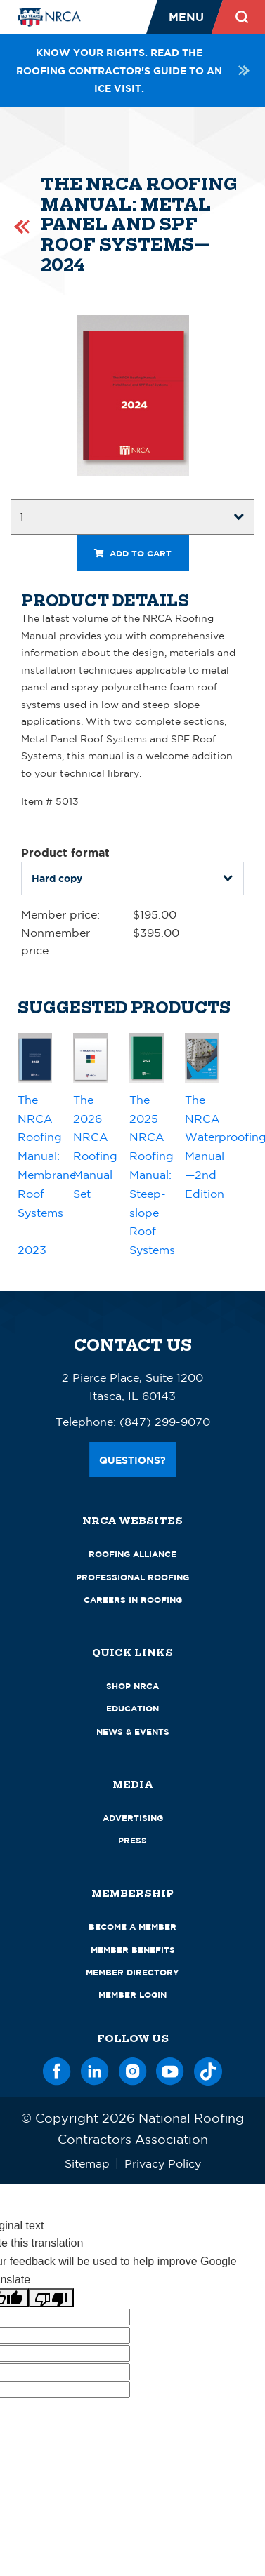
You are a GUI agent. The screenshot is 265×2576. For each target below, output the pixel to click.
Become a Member (132, 1926)
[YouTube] (170, 2069)
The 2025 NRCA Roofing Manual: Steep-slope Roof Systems (152, 1174)
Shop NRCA (132, 1686)
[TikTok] (208, 2069)
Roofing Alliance (132, 1554)
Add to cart (133, 553)
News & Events (132, 1731)
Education (132, 1708)
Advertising (133, 1818)
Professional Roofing (132, 1577)
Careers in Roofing (133, 1599)
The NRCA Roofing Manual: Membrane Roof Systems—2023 (47, 1174)
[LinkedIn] (95, 2069)
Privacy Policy (162, 2163)
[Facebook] (57, 2069)
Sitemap (87, 2163)
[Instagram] (133, 2069)
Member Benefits (133, 1949)
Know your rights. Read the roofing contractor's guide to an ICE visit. (133, 70)
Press (132, 1840)
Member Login (132, 1994)
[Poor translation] (51, 2297)
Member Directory (132, 1972)
